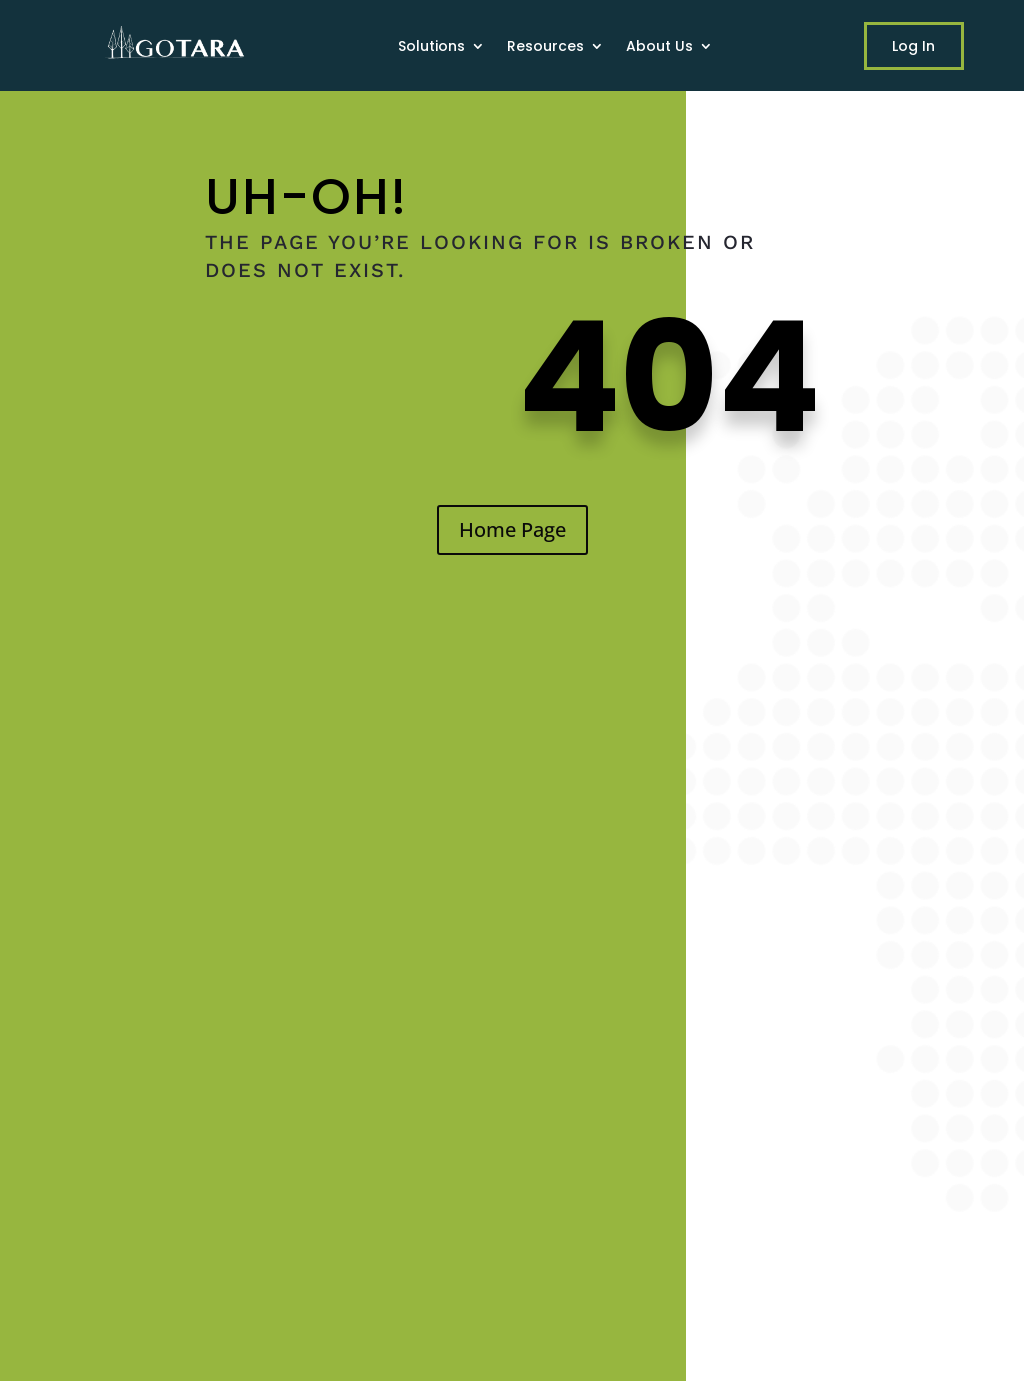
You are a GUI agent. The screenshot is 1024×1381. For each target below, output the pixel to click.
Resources (545, 47)
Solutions (431, 47)
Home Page (512, 529)
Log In (913, 46)
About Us (659, 47)
